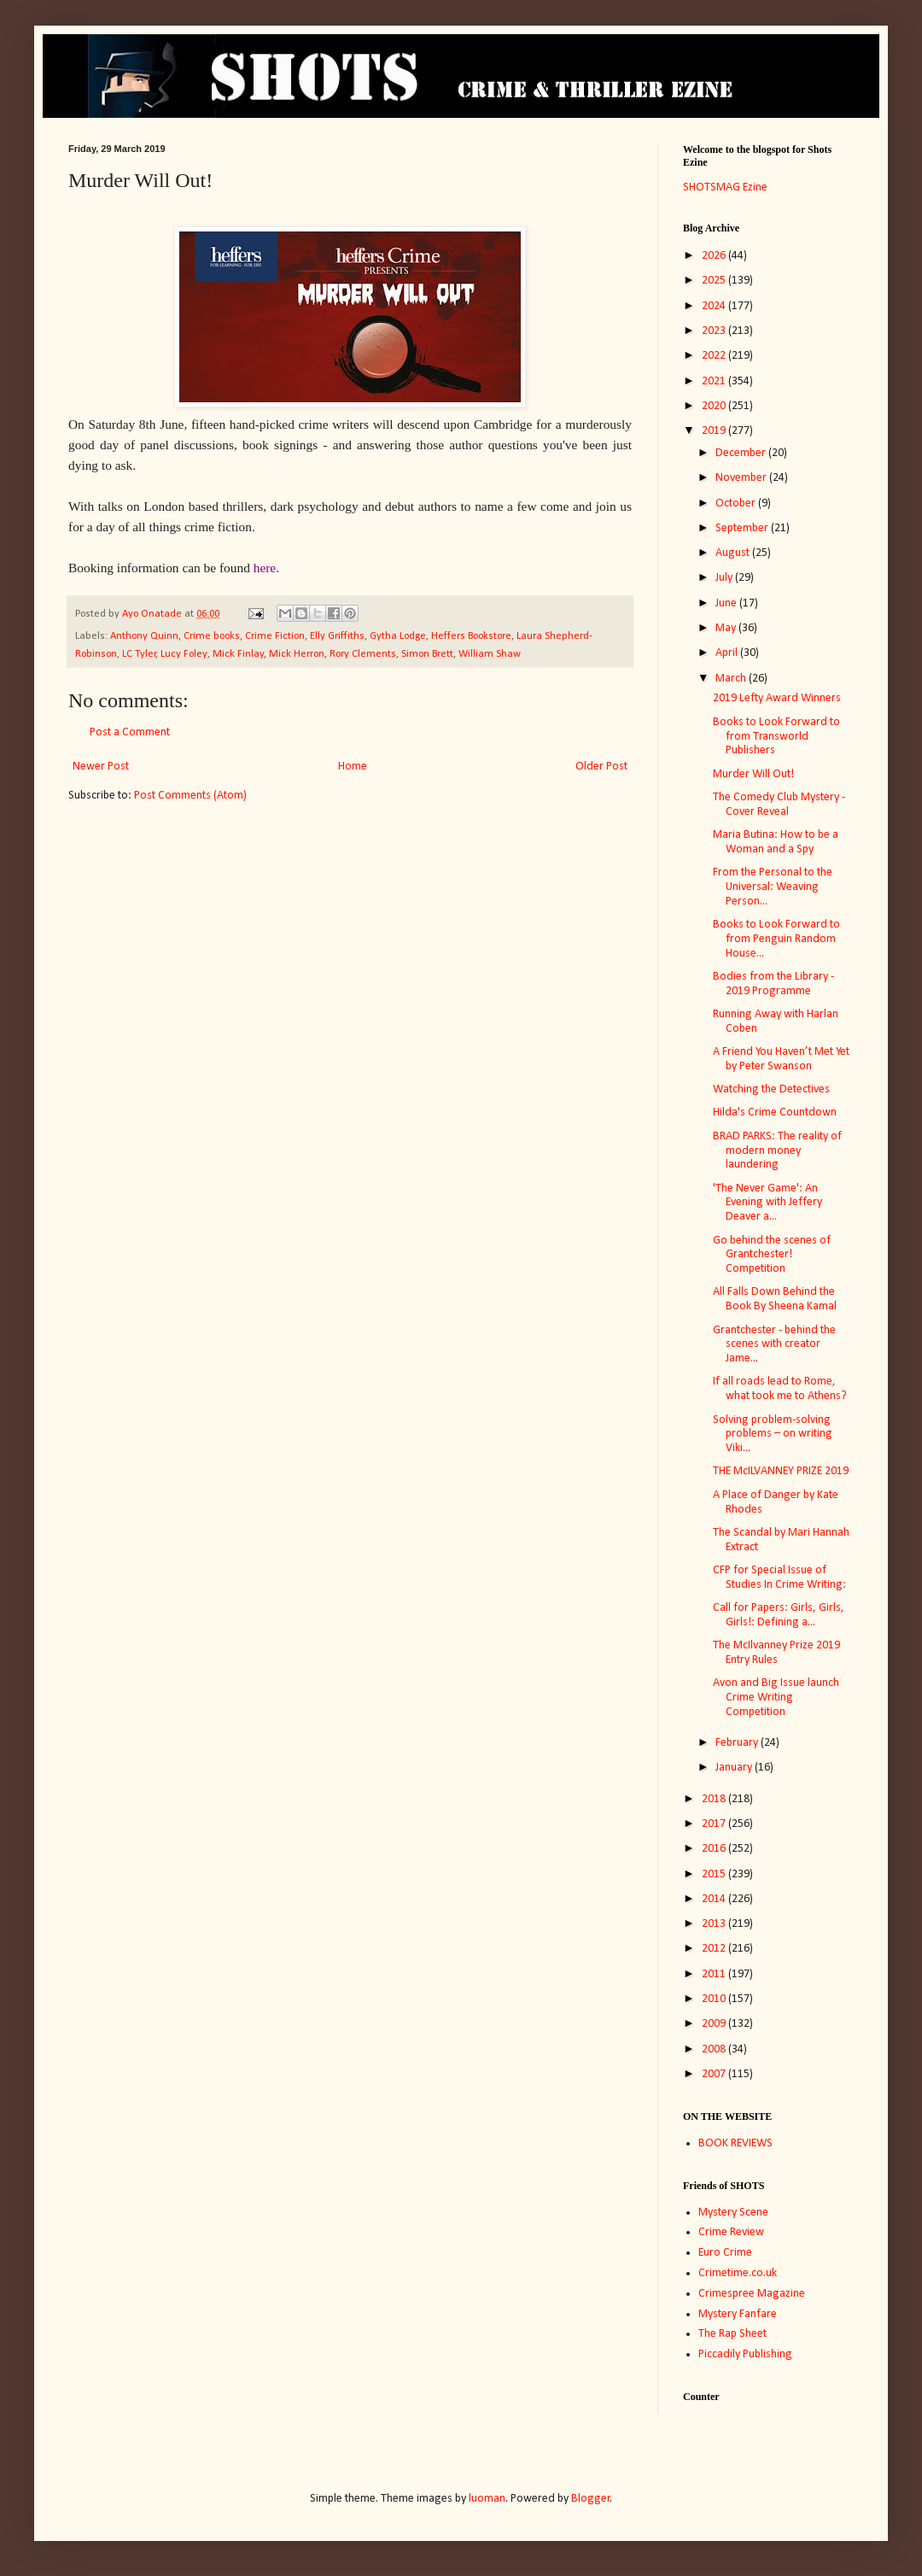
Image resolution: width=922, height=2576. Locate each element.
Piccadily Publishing (745, 2354)
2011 (715, 1974)
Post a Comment (130, 732)
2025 (715, 280)
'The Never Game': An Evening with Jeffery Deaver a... (767, 1203)
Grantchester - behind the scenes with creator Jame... (774, 1345)
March (732, 678)
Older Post (601, 766)
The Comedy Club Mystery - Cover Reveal (779, 804)
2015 (715, 1874)
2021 (715, 381)
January (735, 1767)
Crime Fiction (275, 636)
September (743, 528)
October (736, 503)
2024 (715, 306)
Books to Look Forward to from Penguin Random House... (776, 939)
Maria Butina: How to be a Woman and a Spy (775, 842)
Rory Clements (363, 654)
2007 (715, 2074)
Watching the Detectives (771, 1089)
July (725, 577)
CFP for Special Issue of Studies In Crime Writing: (779, 1577)
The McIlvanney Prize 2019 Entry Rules (776, 1652)
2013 (715, 1923)
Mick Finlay (238, 654)
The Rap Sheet (732, 2333)
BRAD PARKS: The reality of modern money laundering (777, 1151)
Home (352, 766)
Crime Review (731, 2232)
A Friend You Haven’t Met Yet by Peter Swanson (781, 1059)
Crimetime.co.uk (737, 2273)
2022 (715, 355)
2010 (715, 1999)
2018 (715, 1799)
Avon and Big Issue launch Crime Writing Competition (776, 1697)
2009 (715, 2023)
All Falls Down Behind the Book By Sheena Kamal (775, 1299)
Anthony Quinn (144, 636)
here (265, 567)
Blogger (590, 2498)
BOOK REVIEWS (735, 2143)
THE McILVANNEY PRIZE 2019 (781, 1471)
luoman (487, 2498)
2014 (715, 1899)
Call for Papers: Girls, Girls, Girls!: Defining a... (778, 1615)
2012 (715, 1948)
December (741, 453)
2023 (715, 331)
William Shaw (489, 654)
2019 (715, 430)
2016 (715, 1848)
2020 (715, 406)
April (727, 653)
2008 (715, 2049)
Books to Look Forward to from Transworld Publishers (776, 737)
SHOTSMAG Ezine (725, 187)
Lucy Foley (183, 654)
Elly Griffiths (337, 636)
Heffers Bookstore (471, 636)
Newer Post (101, 766)
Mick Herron (296, 654)
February (738, 1742)
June (727, 603)
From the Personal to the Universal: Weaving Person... (772, 887)
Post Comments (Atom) (190, 795)
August (733, 553)
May (726, 628)
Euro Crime (725, 2252)
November (742, 477)
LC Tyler (139, 654)
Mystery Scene (733, 2212)
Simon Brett (427, 654)
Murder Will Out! (753, 774)
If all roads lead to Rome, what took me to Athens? (780, 1388)
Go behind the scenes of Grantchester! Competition (772, 1255)
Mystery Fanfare (737, 2314)
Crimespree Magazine (751, 2293)
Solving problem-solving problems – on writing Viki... (772, 1434)
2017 (715, 1824)
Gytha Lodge (398, 636)
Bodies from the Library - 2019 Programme (773, 984)
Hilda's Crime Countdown (775, 1112)
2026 (715, 255)
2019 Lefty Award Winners (777, 698)
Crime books (212, 636)
